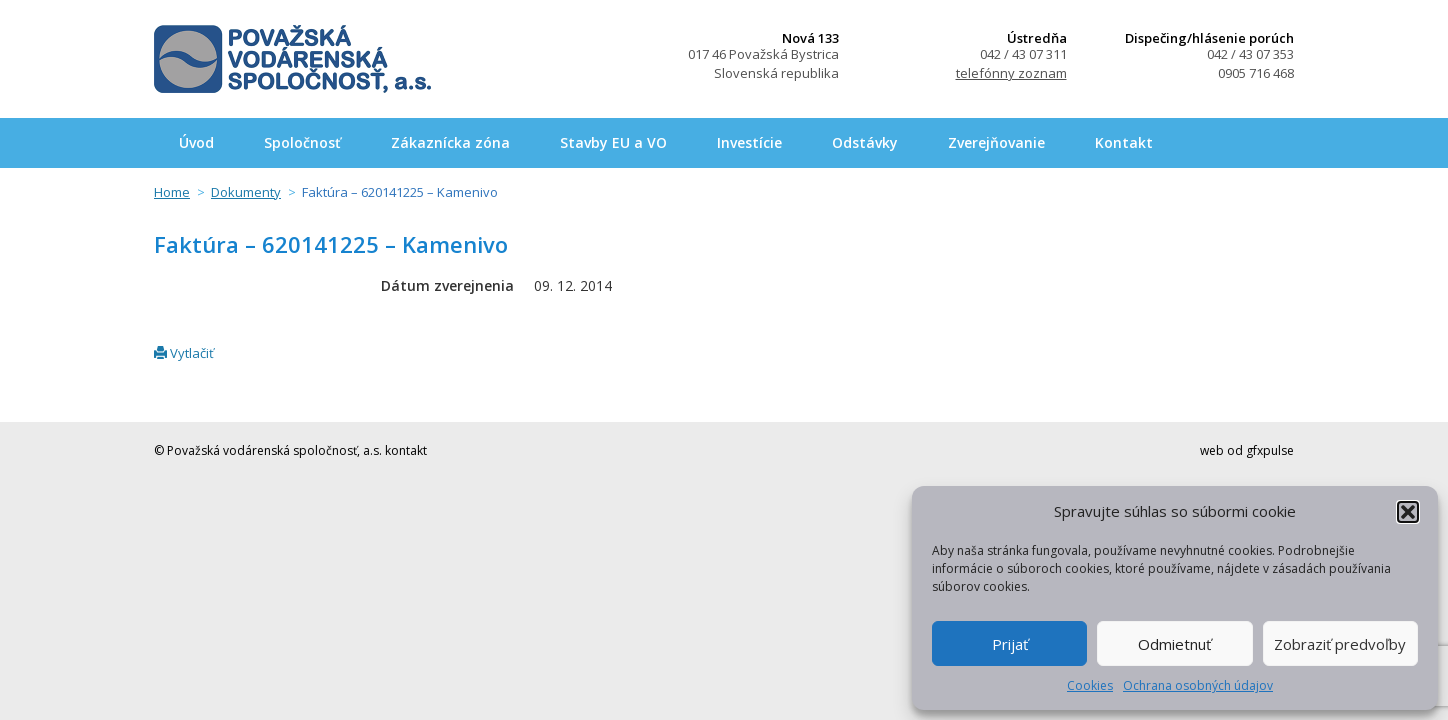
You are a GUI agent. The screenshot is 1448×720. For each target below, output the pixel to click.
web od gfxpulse (1247, 450)
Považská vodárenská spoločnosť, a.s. (292, 59)
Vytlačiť (184, 353)
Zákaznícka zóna (450, 142)
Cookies (1090, 685)
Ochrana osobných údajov (1198, 685)
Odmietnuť (1174, 644)
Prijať (1010, 644)
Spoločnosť (302, 142)
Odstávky (865, 142)
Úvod (196, 142)
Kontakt (1124, 142)
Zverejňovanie (996, 142)
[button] (1408, 512)
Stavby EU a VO (613, 142)
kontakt (406, 450)
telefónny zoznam (1011, 73)
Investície (749, 142)
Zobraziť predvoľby (1340, 644)
